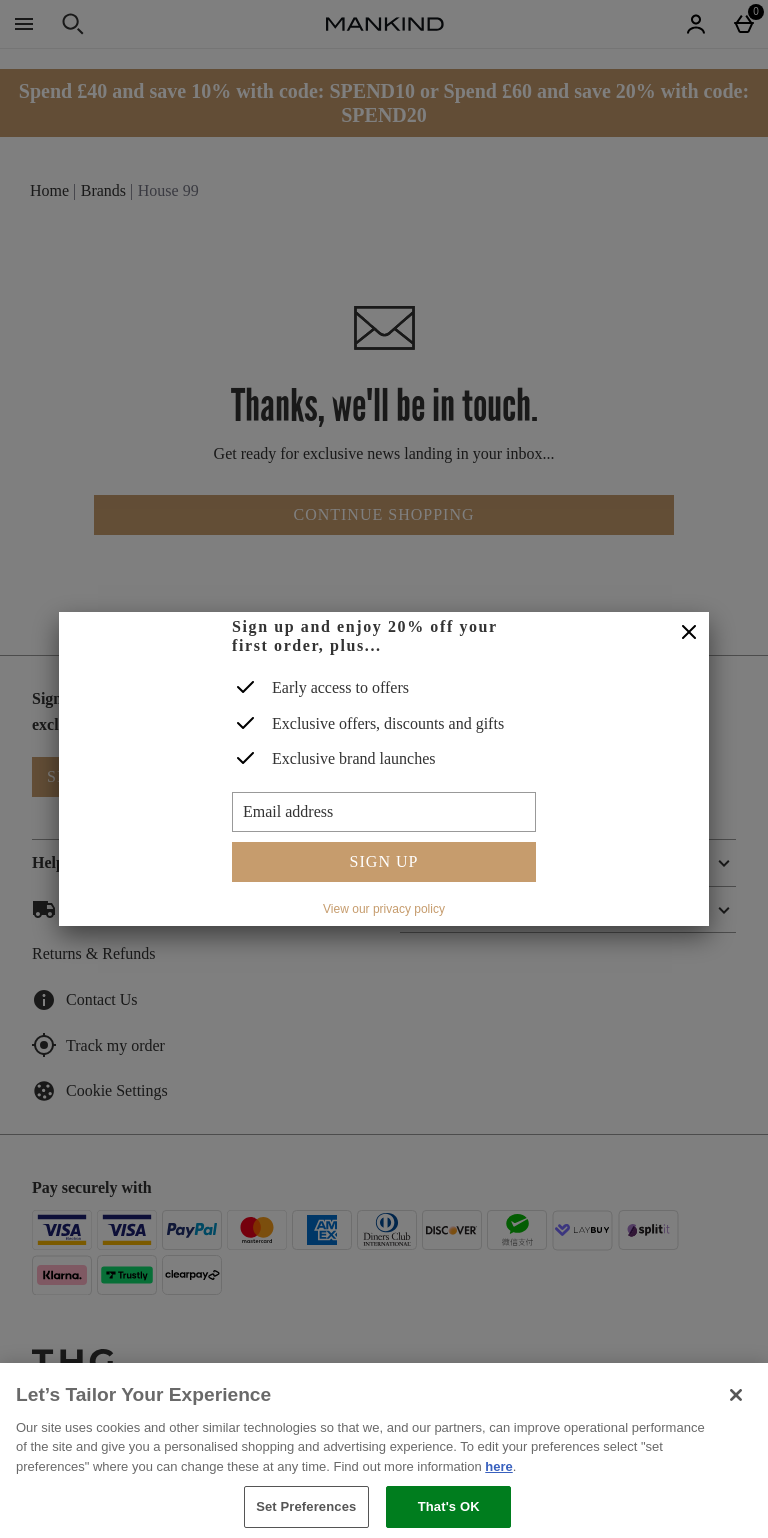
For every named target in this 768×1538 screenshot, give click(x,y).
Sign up (384, 861)
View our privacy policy (384, 909)
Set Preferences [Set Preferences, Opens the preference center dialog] (306, 1506)
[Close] (689, 633)
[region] (384, 1450)
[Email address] (384, 812)
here (498, 1466)
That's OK (449, 1506)
